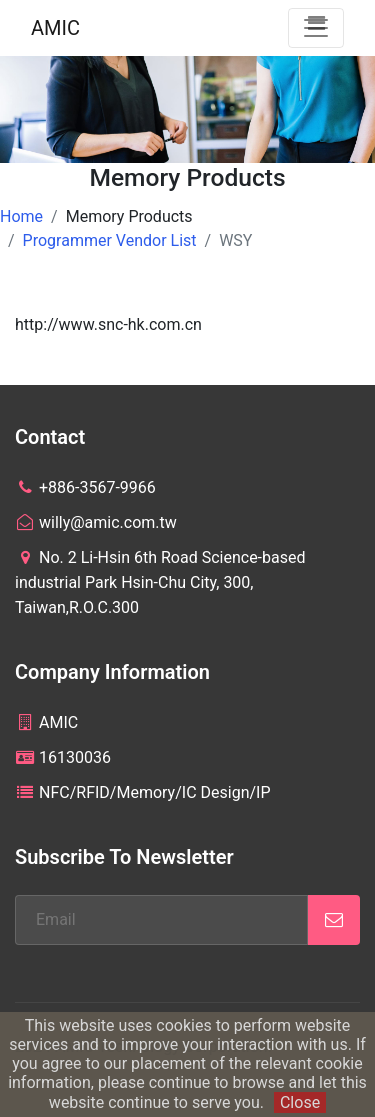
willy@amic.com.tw (96, 522)
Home (21, 216)
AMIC (55, 28)
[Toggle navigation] (316, 28)
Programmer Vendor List (110, 240)
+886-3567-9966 (85, 487)
